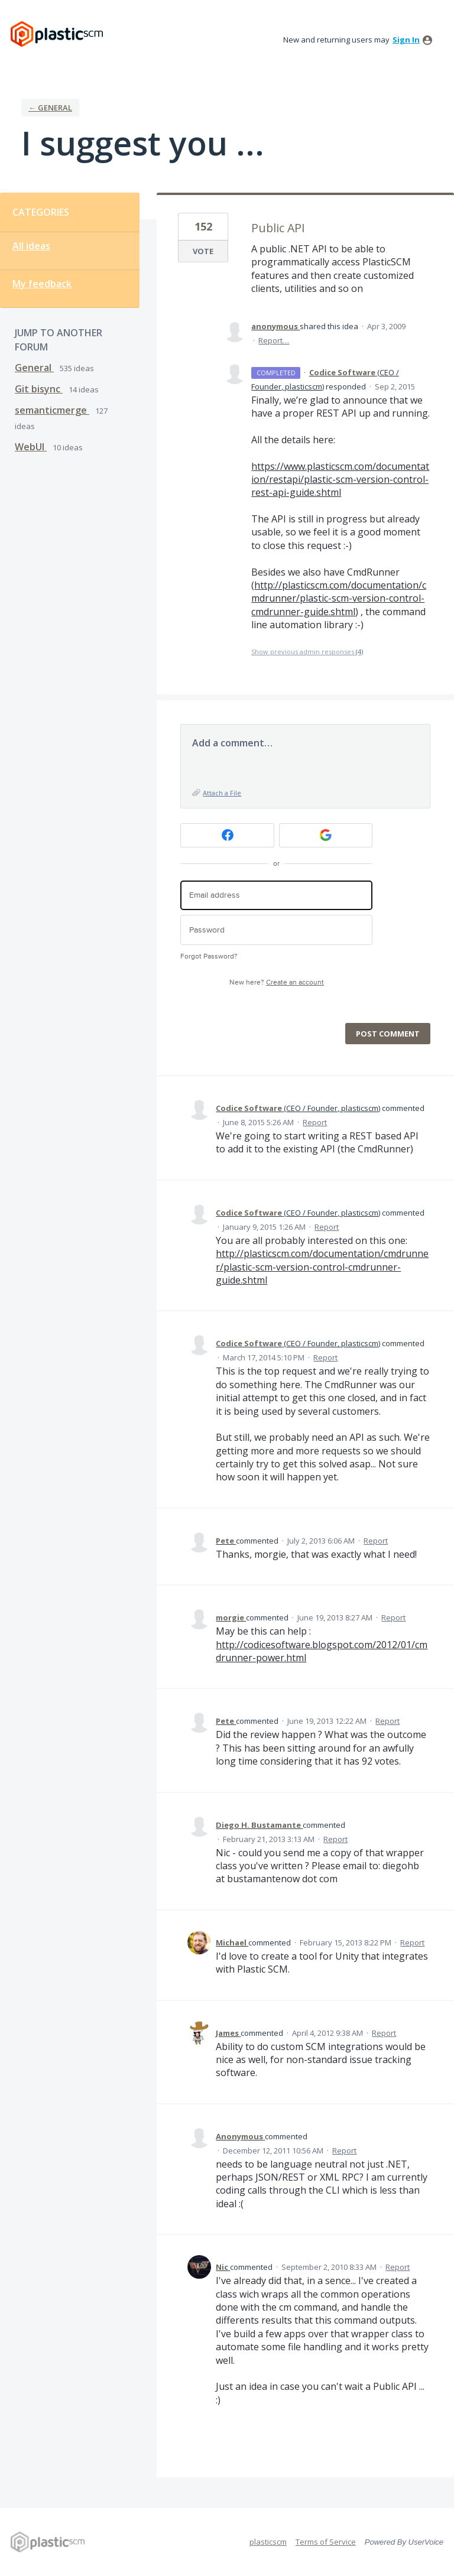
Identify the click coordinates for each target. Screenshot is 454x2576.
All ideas (31, 245)
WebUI (31, 446)
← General (50, 107)
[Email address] (276, 896)
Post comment (388, 1033)
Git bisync (39, 388)
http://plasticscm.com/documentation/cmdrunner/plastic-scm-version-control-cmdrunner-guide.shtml (338, 598)
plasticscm (268, 2541)
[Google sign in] (326, 835)
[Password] (276, 930)
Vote (203, 251)
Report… (273, 340)
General (34, 367)
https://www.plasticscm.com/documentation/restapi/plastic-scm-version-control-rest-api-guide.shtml (340, 479)
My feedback (42, 283)
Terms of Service (326, 2541)
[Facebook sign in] (227, 835)
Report (315, 1122)
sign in (406, 39)
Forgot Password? (209, 956)
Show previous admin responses (307, 651)
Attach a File (222, 792)
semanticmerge (52, 410)
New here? (276, 982)
